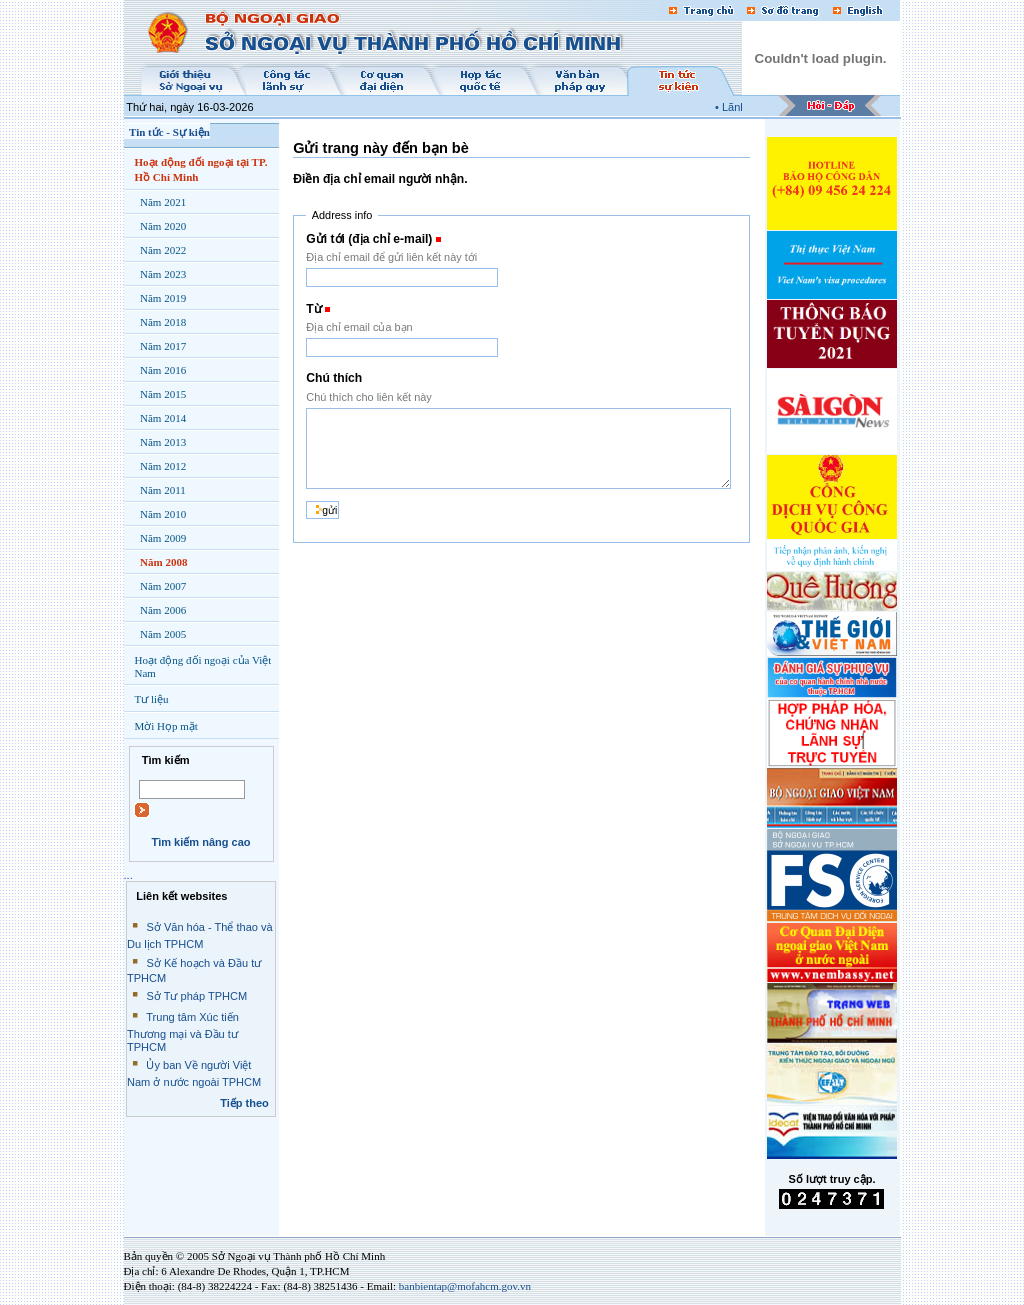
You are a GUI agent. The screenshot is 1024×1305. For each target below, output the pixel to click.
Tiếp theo (244, 1103)
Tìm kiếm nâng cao (200, 842)
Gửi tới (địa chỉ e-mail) (369, 239)
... (128, 875)
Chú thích (334, 378)
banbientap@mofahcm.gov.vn (465, 1286)
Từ (313, 309)
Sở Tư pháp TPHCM (196, 996)
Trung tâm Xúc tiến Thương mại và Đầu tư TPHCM (183, 1032)
